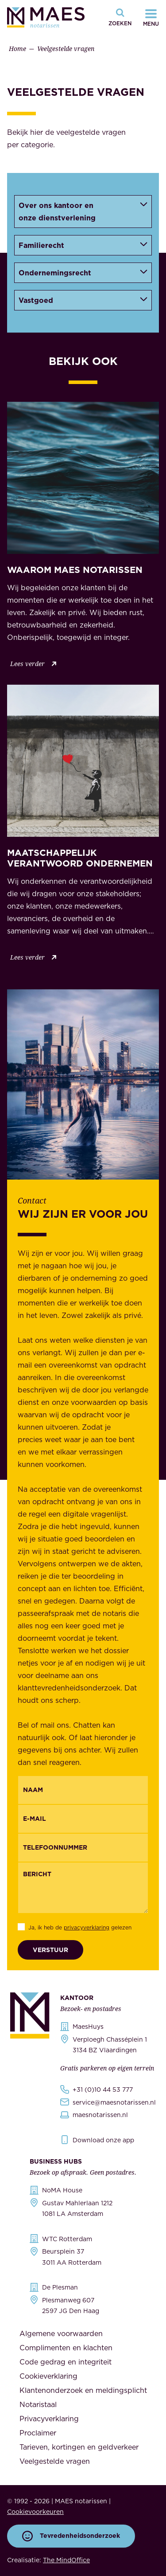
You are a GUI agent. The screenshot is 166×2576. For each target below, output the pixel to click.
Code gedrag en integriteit (65, 2362)
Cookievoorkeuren (35, 2511)
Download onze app (103, 2140)
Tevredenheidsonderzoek (71, 2536)
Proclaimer (37, 2433)
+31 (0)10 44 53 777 (103, 2089)
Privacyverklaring (49, 2418)
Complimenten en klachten (65, 2348)
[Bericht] (83, 1887)
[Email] (83, 1818)
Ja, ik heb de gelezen (79, 1927)
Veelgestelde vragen (54, 2461)
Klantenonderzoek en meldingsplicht (83, 2390)
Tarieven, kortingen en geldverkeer (79, 2447)
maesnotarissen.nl (100, 2114)
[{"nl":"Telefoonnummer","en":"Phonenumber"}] (83, 1847)
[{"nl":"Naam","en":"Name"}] (83, 1790)
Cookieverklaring (48, 2376)
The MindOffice (66, 2560)
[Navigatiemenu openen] (151, 17)
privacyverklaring (86, 1927)
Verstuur (50, 1949)
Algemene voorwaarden (61, 2333)
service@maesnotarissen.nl (114, 2102)
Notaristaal (38, 2404)
